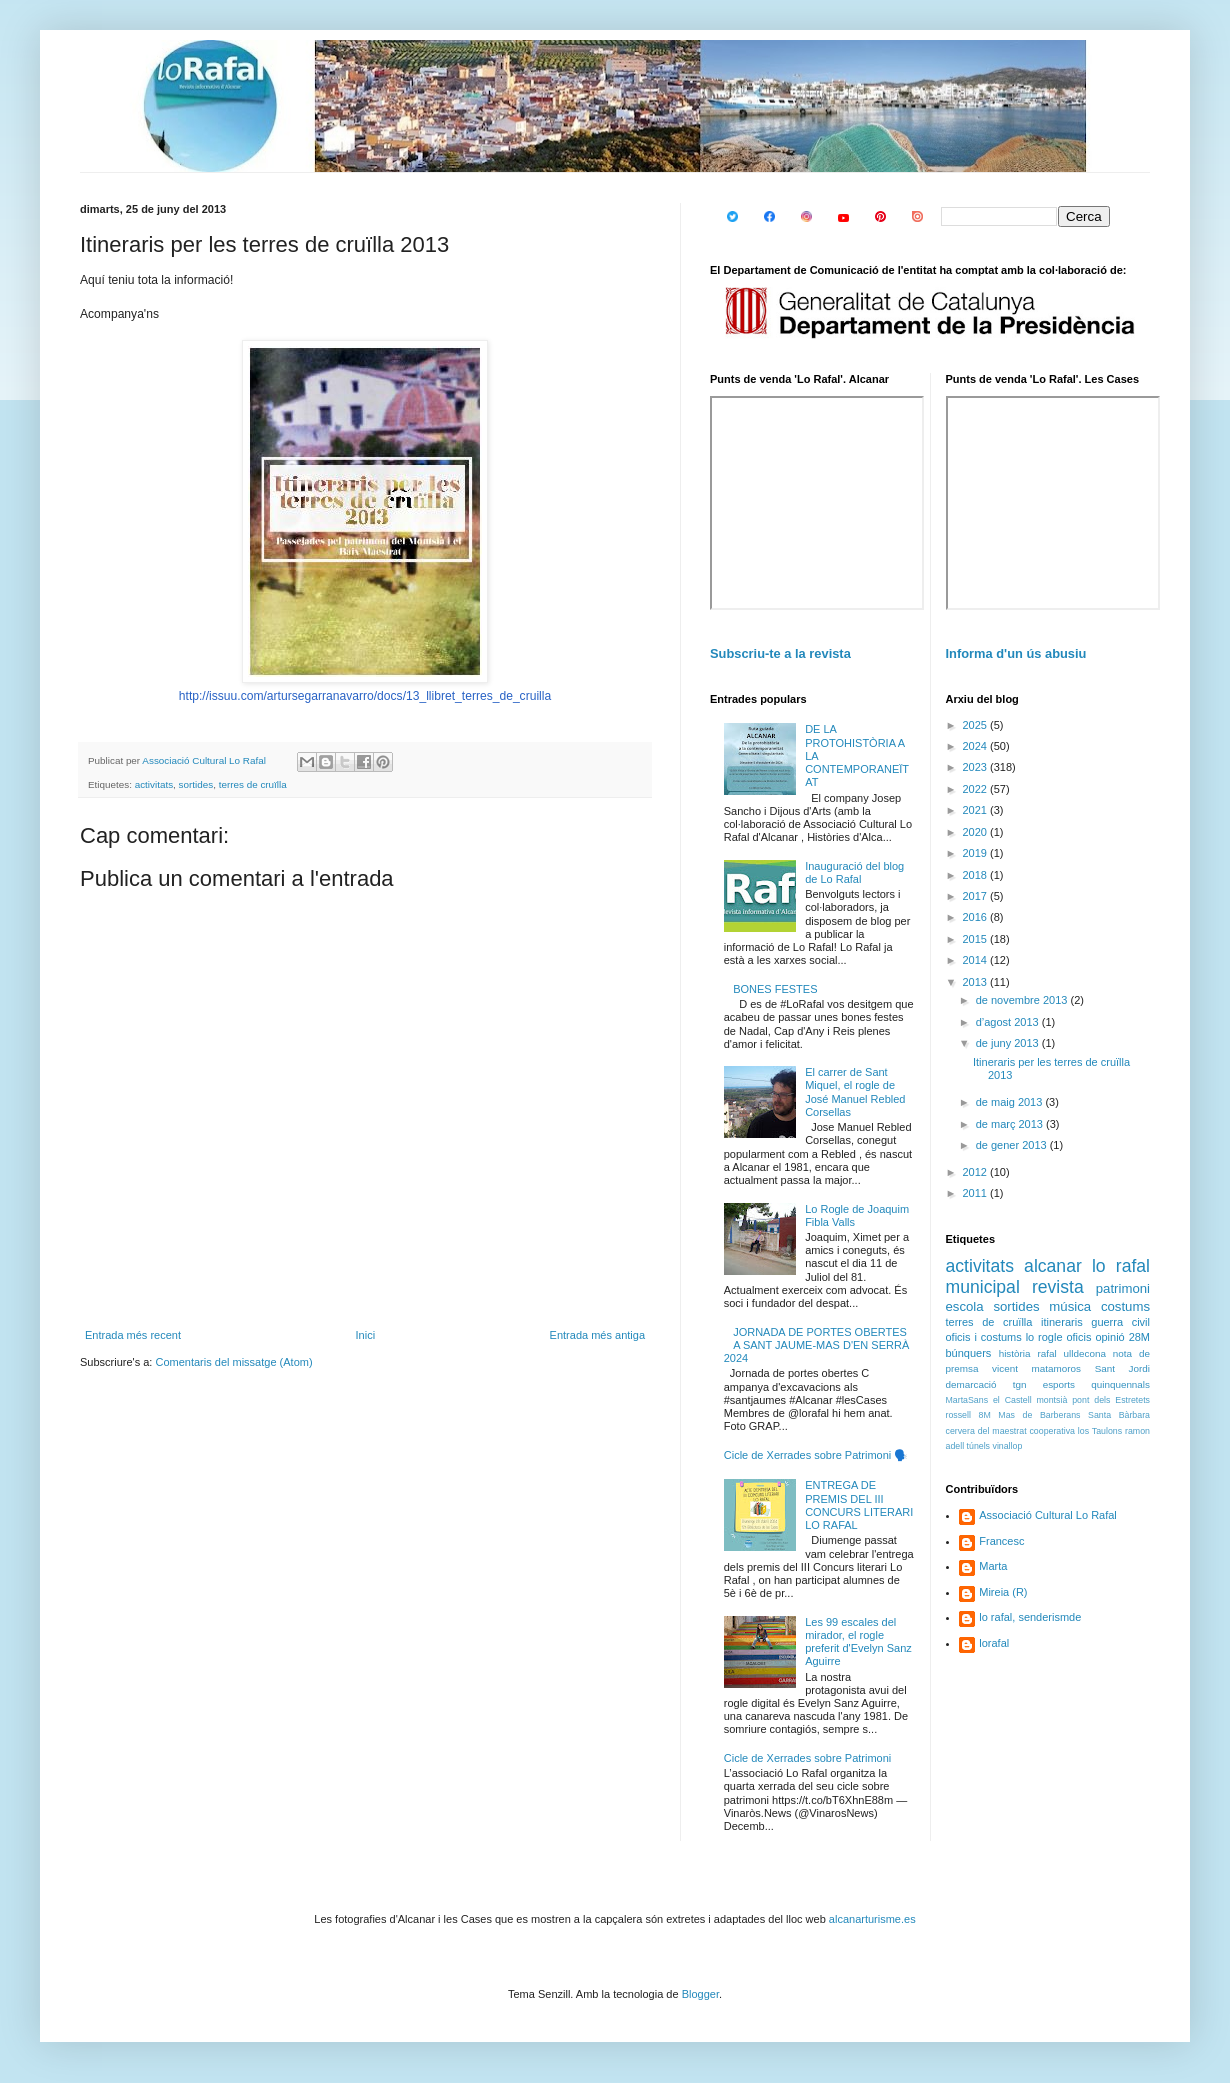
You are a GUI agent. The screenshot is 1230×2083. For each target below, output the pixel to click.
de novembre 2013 (1023, 1000)
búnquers (969, 1353)
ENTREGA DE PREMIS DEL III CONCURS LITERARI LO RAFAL (859, 1505)
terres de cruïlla (253, 784)
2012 (977, 1172)
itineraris (1062, 1322)
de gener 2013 (1013, 1145)
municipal (983, 1287)
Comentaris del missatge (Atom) (233, 1362)
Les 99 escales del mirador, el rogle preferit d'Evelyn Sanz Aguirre (858, 1642)
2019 (977, 853)
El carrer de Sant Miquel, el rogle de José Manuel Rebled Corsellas (855, 1092)
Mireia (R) (1003, 1592)
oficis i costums (984, 1337)
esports (1059, 1384)
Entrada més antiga (597, 1335)
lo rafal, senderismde (1030, 1617)
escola (965, 1306)
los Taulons (1100, 1431)
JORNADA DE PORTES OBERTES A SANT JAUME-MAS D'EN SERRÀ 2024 (817, 1345)
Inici (366, 1335)
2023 (977, 767)
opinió (1109, 1337)
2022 (977, 789)
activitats (154, 784)
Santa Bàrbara (1119, 1415)
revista (1058, 1287)
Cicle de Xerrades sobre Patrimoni (808, 1758)
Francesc (1001, 1541)
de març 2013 (1011, 1124)
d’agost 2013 (1009, 1022)
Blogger (700, 1994)
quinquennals (1120, 1384)
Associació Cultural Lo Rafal (1048, 1515)
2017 (977, 896)
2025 (977, 725)
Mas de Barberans (1039, 1415)
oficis (1078, 1337)
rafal (1046, 1353)
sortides (196, 784)
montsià (1052, 1400)
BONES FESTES (775, 989)
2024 (977, 746)
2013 (977, 982)
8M (985, 1415)
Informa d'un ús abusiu (1016, 653)
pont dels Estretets (1111, 1400)
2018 (977, 875)
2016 (977, 917)
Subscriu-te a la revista (780, 653)
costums (1125, 1306)
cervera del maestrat (986, 1431)
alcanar (1053, 1266)
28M (1139, 1337)
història (1015, 1353)
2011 (977, 1193)
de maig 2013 (1011, 1102)
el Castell (1012, 1400)
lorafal (994, 1643)
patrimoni (1123, 1288)
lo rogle (1044, 1337)
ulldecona (1085, 1353)
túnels (978, 1446)
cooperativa (1051, 1431)
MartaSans (967, 1400)
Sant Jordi (1122, 1368)
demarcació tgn (986, 1384)
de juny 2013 (1009, 1043)
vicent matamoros (1036, 1368)
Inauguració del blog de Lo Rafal (854, 872)
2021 (977, 810)
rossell (958, 1415)
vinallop (1007, 1446)
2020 (977, 832)
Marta (993, 1566)
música (1070, 1306)
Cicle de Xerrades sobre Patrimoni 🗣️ (816, 1455)
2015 (977, 939)
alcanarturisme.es (872, 1919)
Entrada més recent (133, 1335)
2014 (977, 960)
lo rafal (1121, 1266)
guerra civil (1120, 1322)
